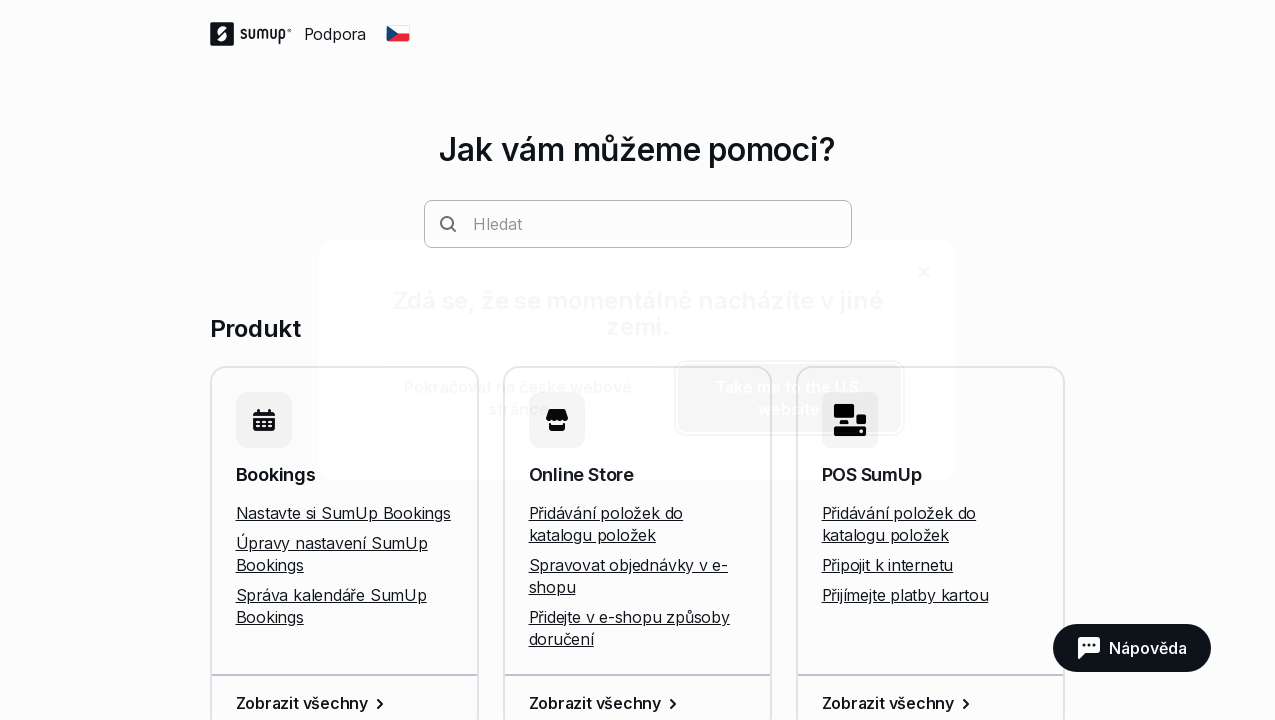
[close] (924, 272)
